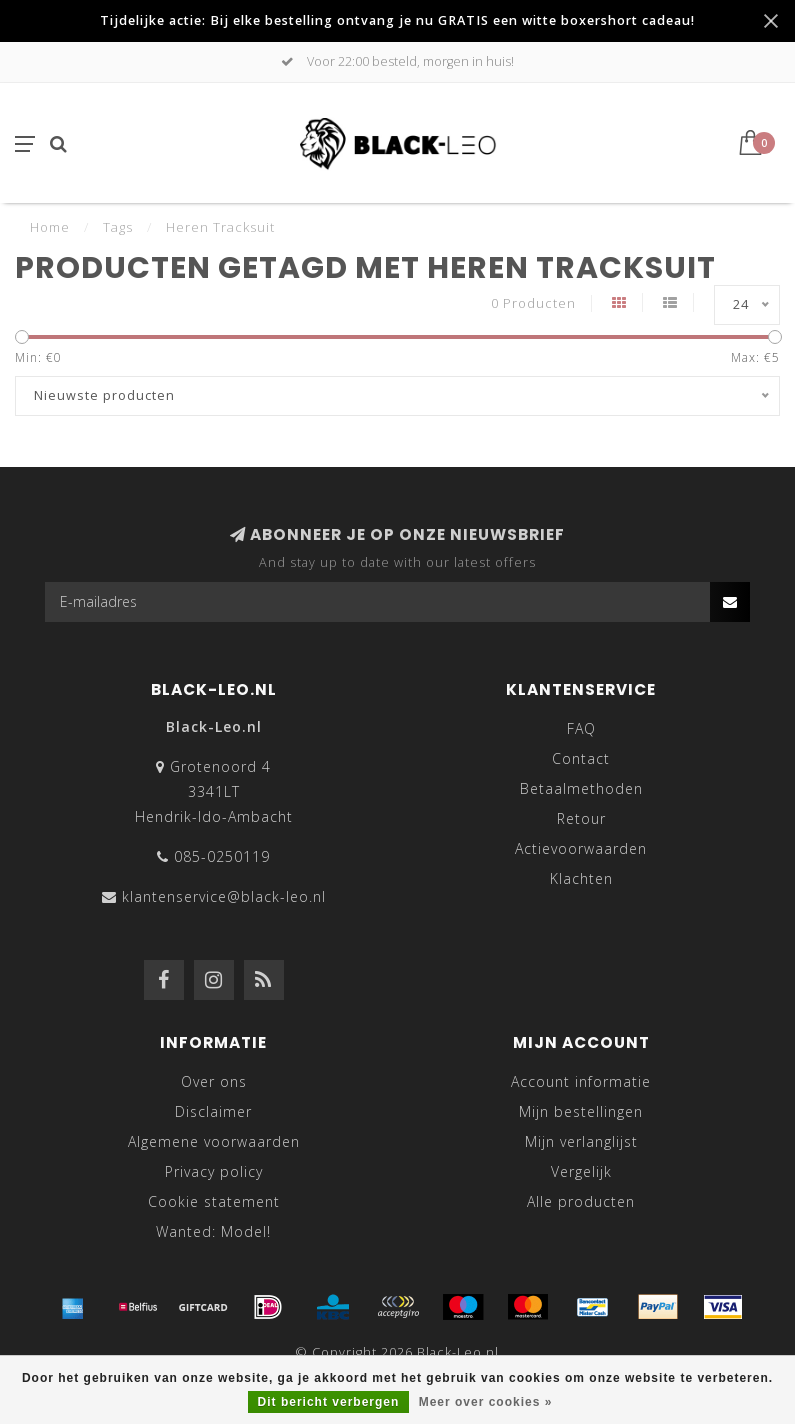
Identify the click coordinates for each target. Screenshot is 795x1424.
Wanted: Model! (213, 1231)
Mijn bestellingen (581, 1111)
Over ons (214, 1081)
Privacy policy (214, 1171)
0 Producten (533, 303)
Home (50, 227)
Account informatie (581, 1081)
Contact (581, 758)
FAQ (581, 728)
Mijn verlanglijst (581, 1141)
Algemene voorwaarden (214, 1141)
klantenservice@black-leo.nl (224, 896)
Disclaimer (213, 1111)
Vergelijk (581, 1171)
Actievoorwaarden (581, 848)
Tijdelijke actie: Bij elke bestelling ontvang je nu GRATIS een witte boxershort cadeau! (397, 20)
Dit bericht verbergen (329, 1402)
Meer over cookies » (486, 1402)
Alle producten (581, 1201)
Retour (581, 818)
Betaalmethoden (581, 788)
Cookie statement (214, 1201)
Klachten (581, 878)
